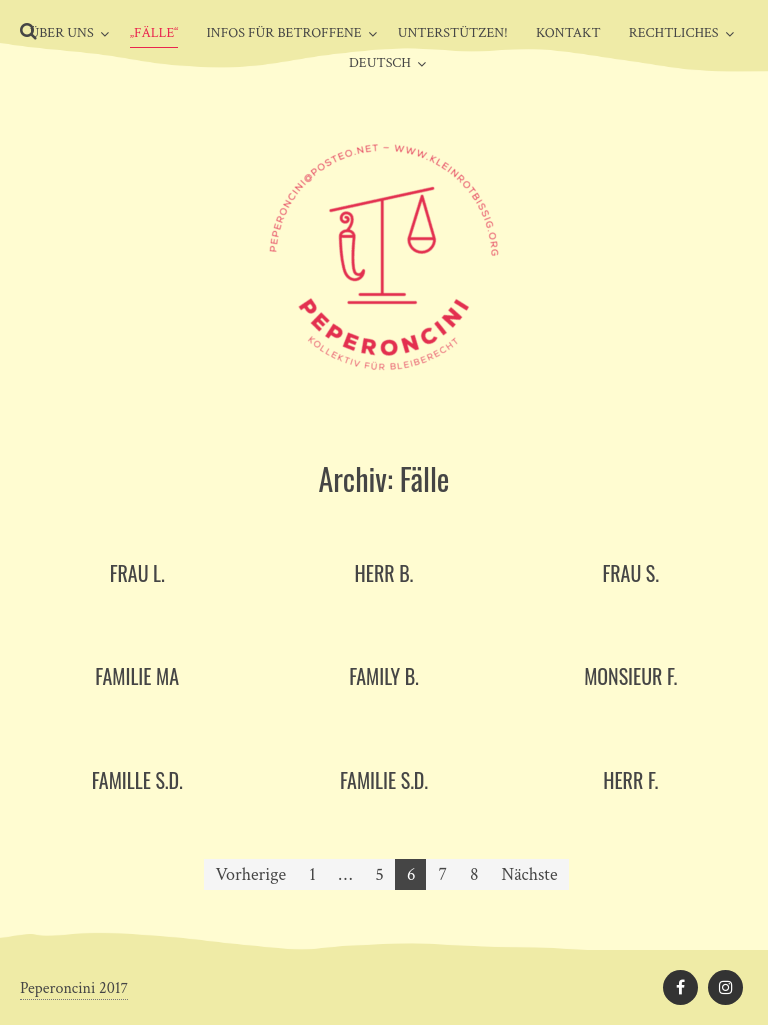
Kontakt (568, 33)
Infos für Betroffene (283, 33)
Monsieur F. (630, 676)
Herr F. (630, 780)
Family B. (384, 676)
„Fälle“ (154, 33)
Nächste (530, 874)
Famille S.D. (137, 780)
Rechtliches (674, 33)
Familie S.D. (384, 780)
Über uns (61, 33)
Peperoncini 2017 (74, 988)
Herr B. (384, 573)
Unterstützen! (453, 33)
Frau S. (630, 573)
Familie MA (137, 676)
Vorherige (251, 874)
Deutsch (380, 63)
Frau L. (137, 573)
